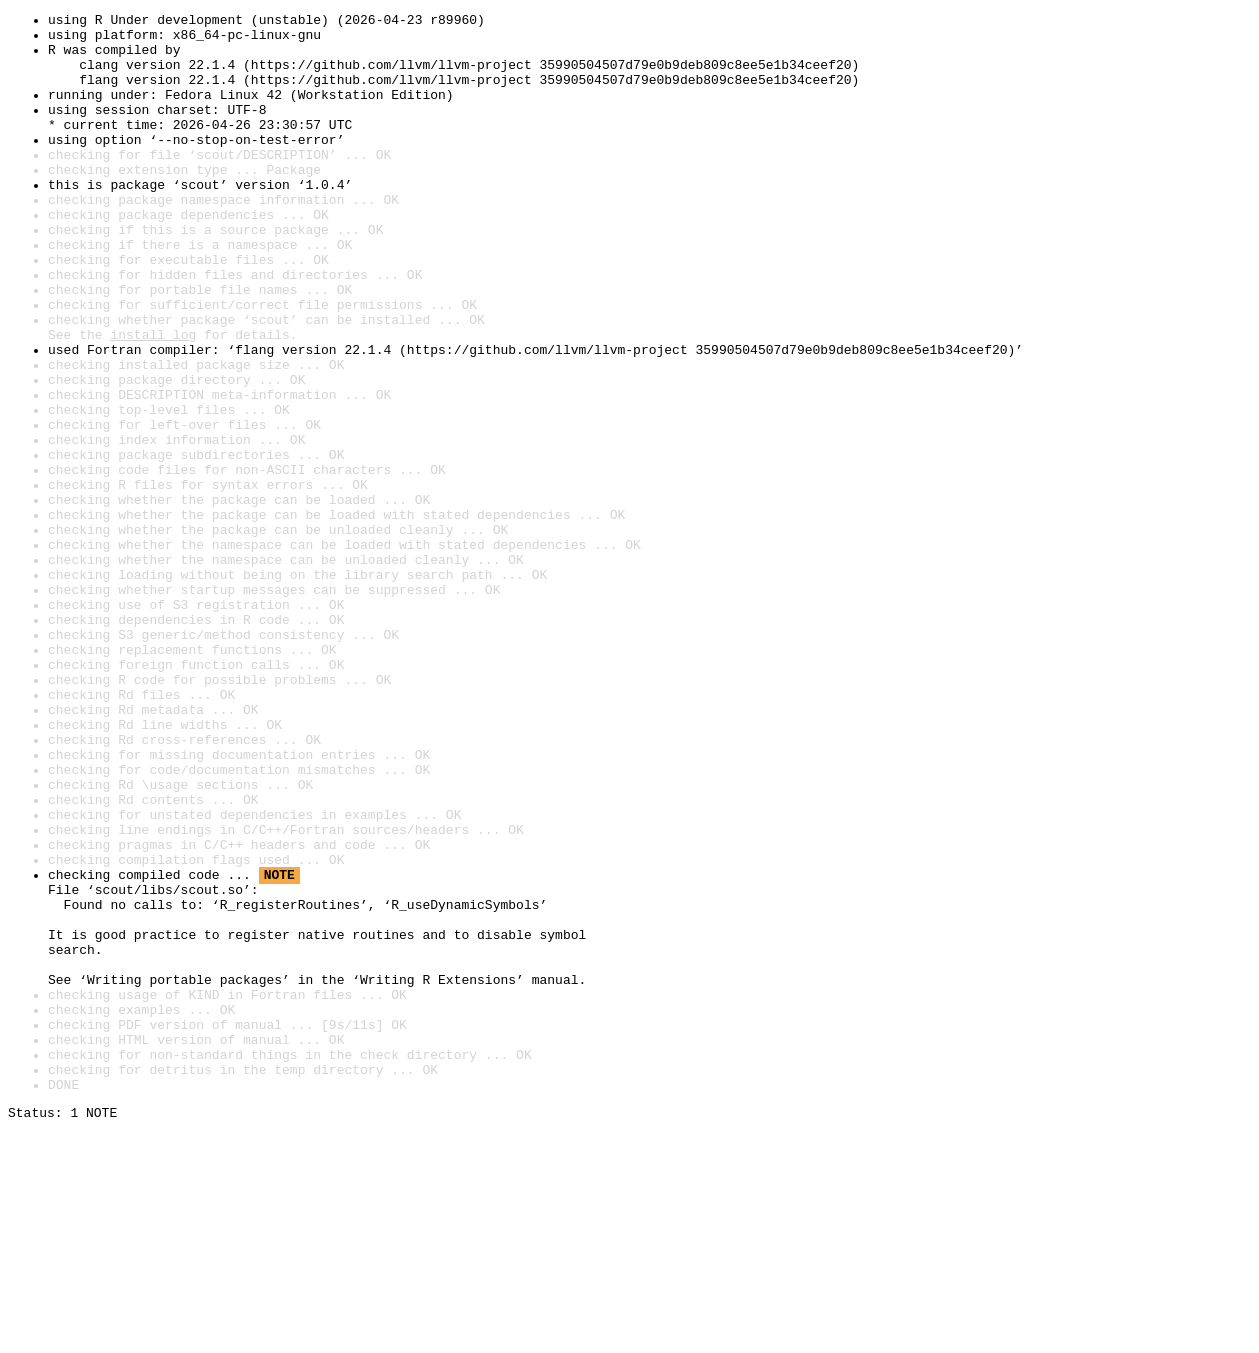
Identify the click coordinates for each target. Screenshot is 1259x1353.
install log (153, 400)
